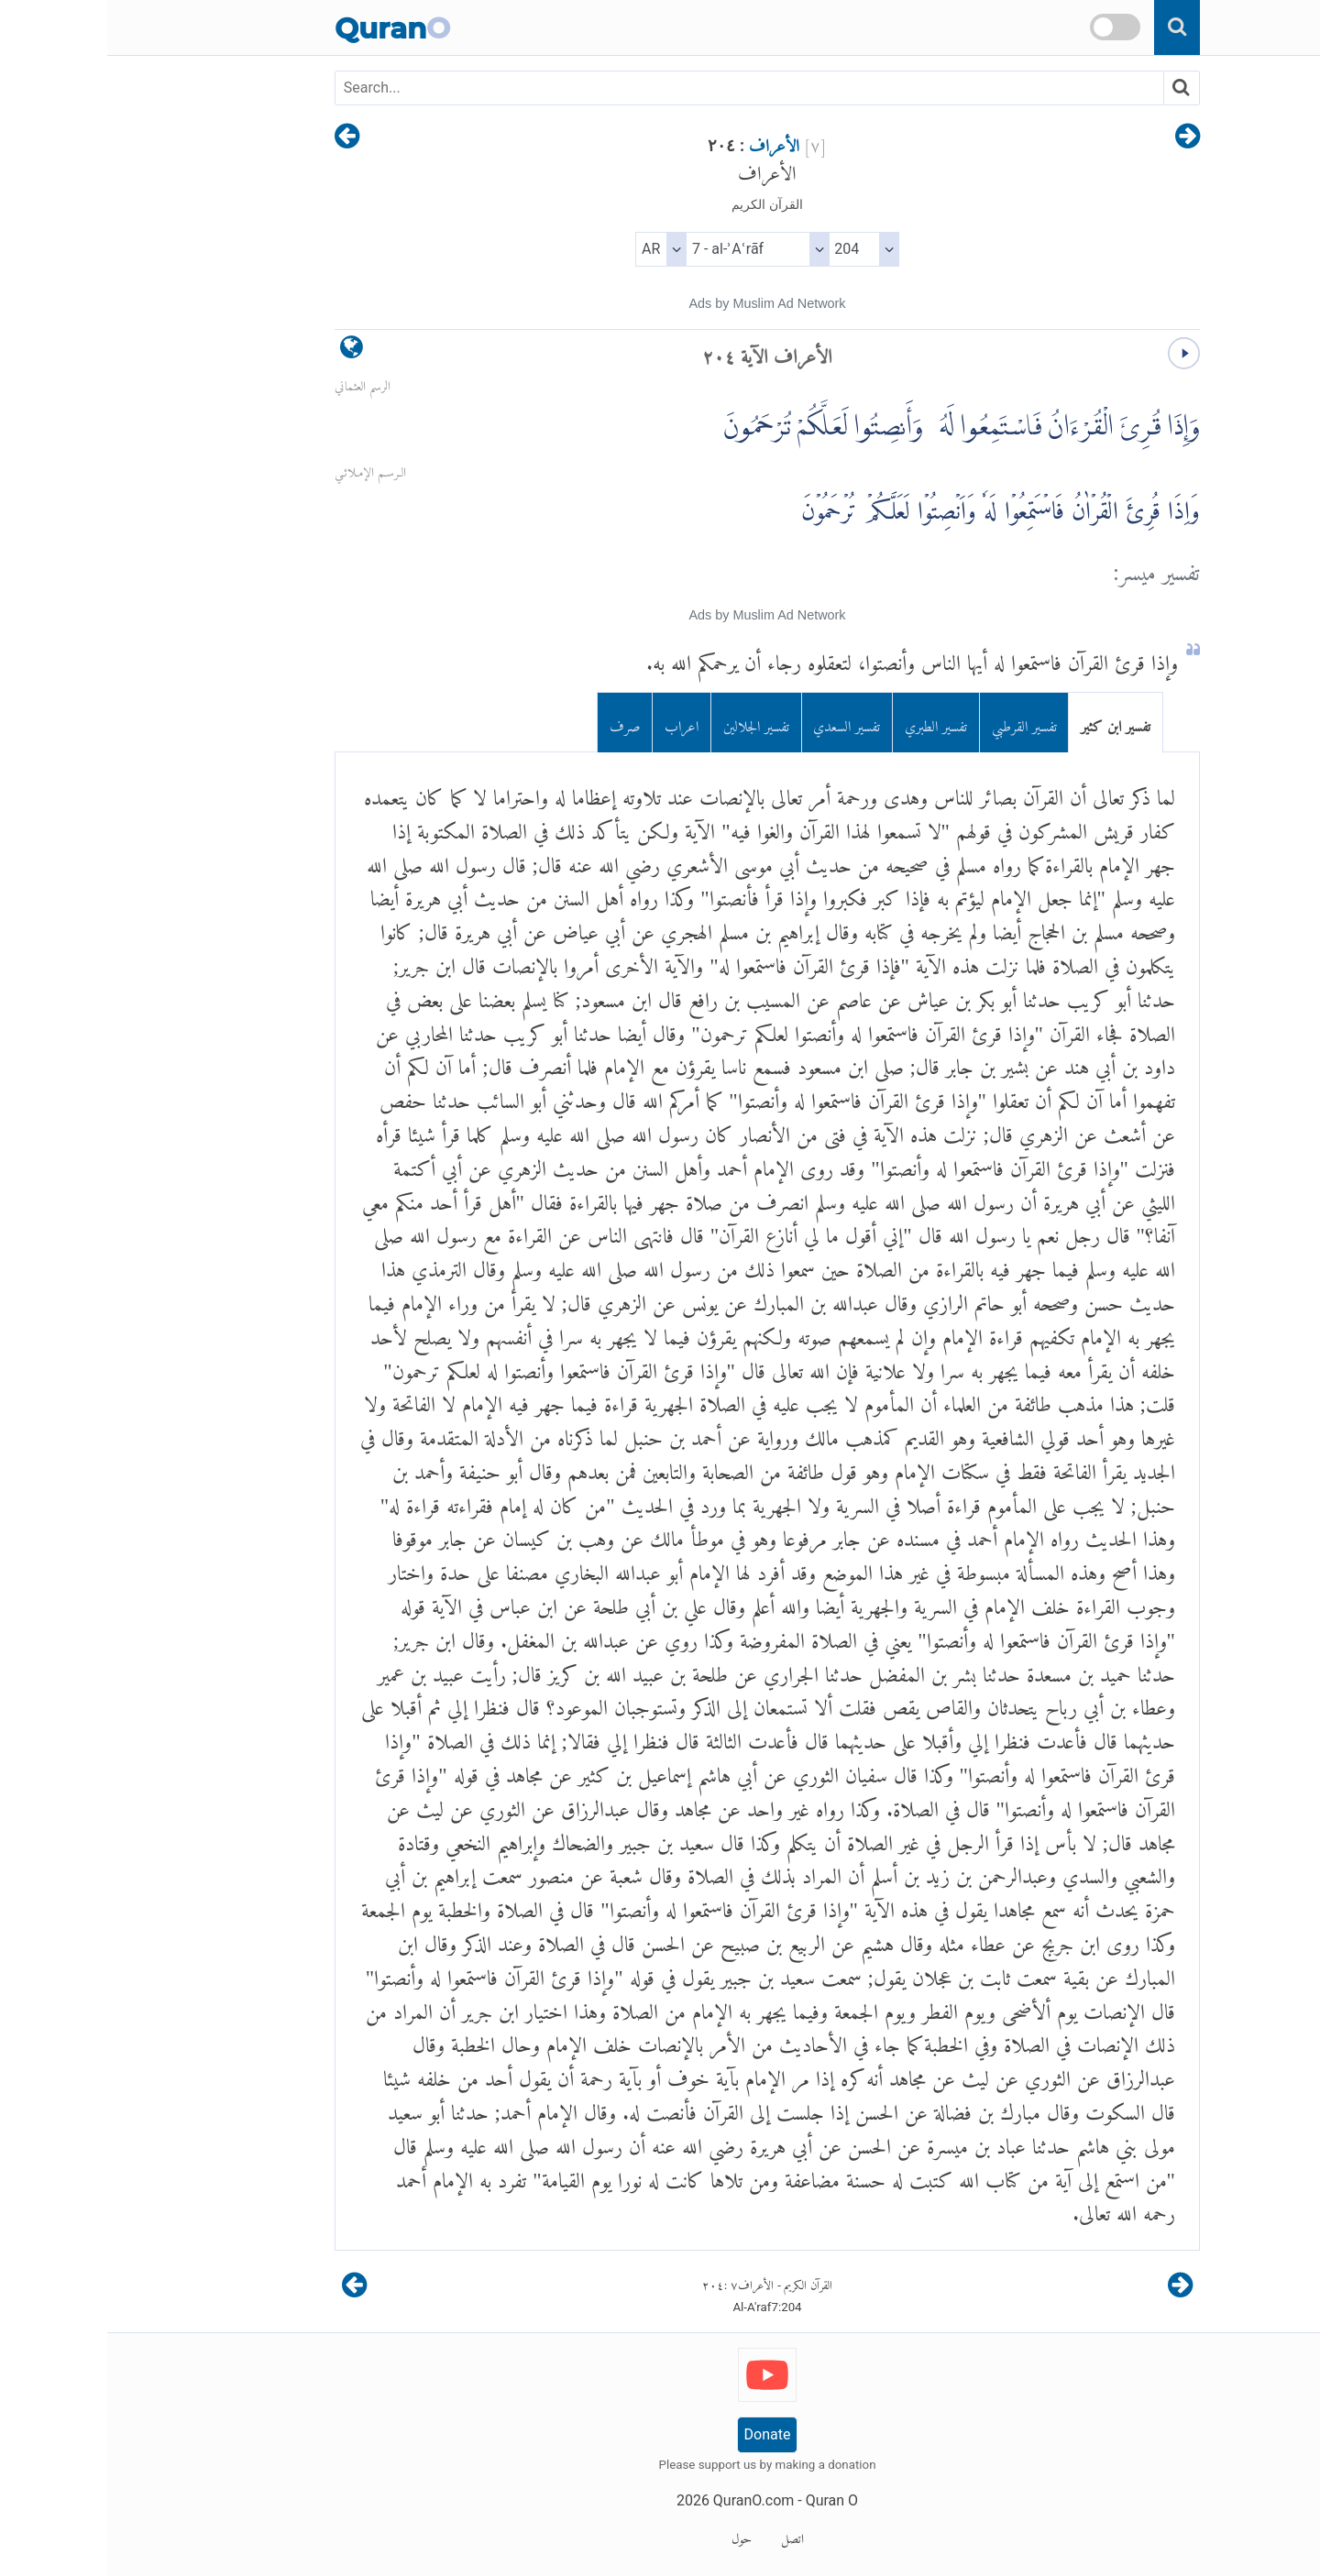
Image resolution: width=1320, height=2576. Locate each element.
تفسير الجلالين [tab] (649, 722)
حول (634, 2535)
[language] (244, 351)
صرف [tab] (518, 722)
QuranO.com (646, 2500)
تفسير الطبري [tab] (829, 722)
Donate (660, 2434)
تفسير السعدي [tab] (739, 722)
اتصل (685, 2535)
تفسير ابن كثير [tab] (1008, 722)
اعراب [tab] (574, 722)
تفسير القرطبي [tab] (917, 722)
